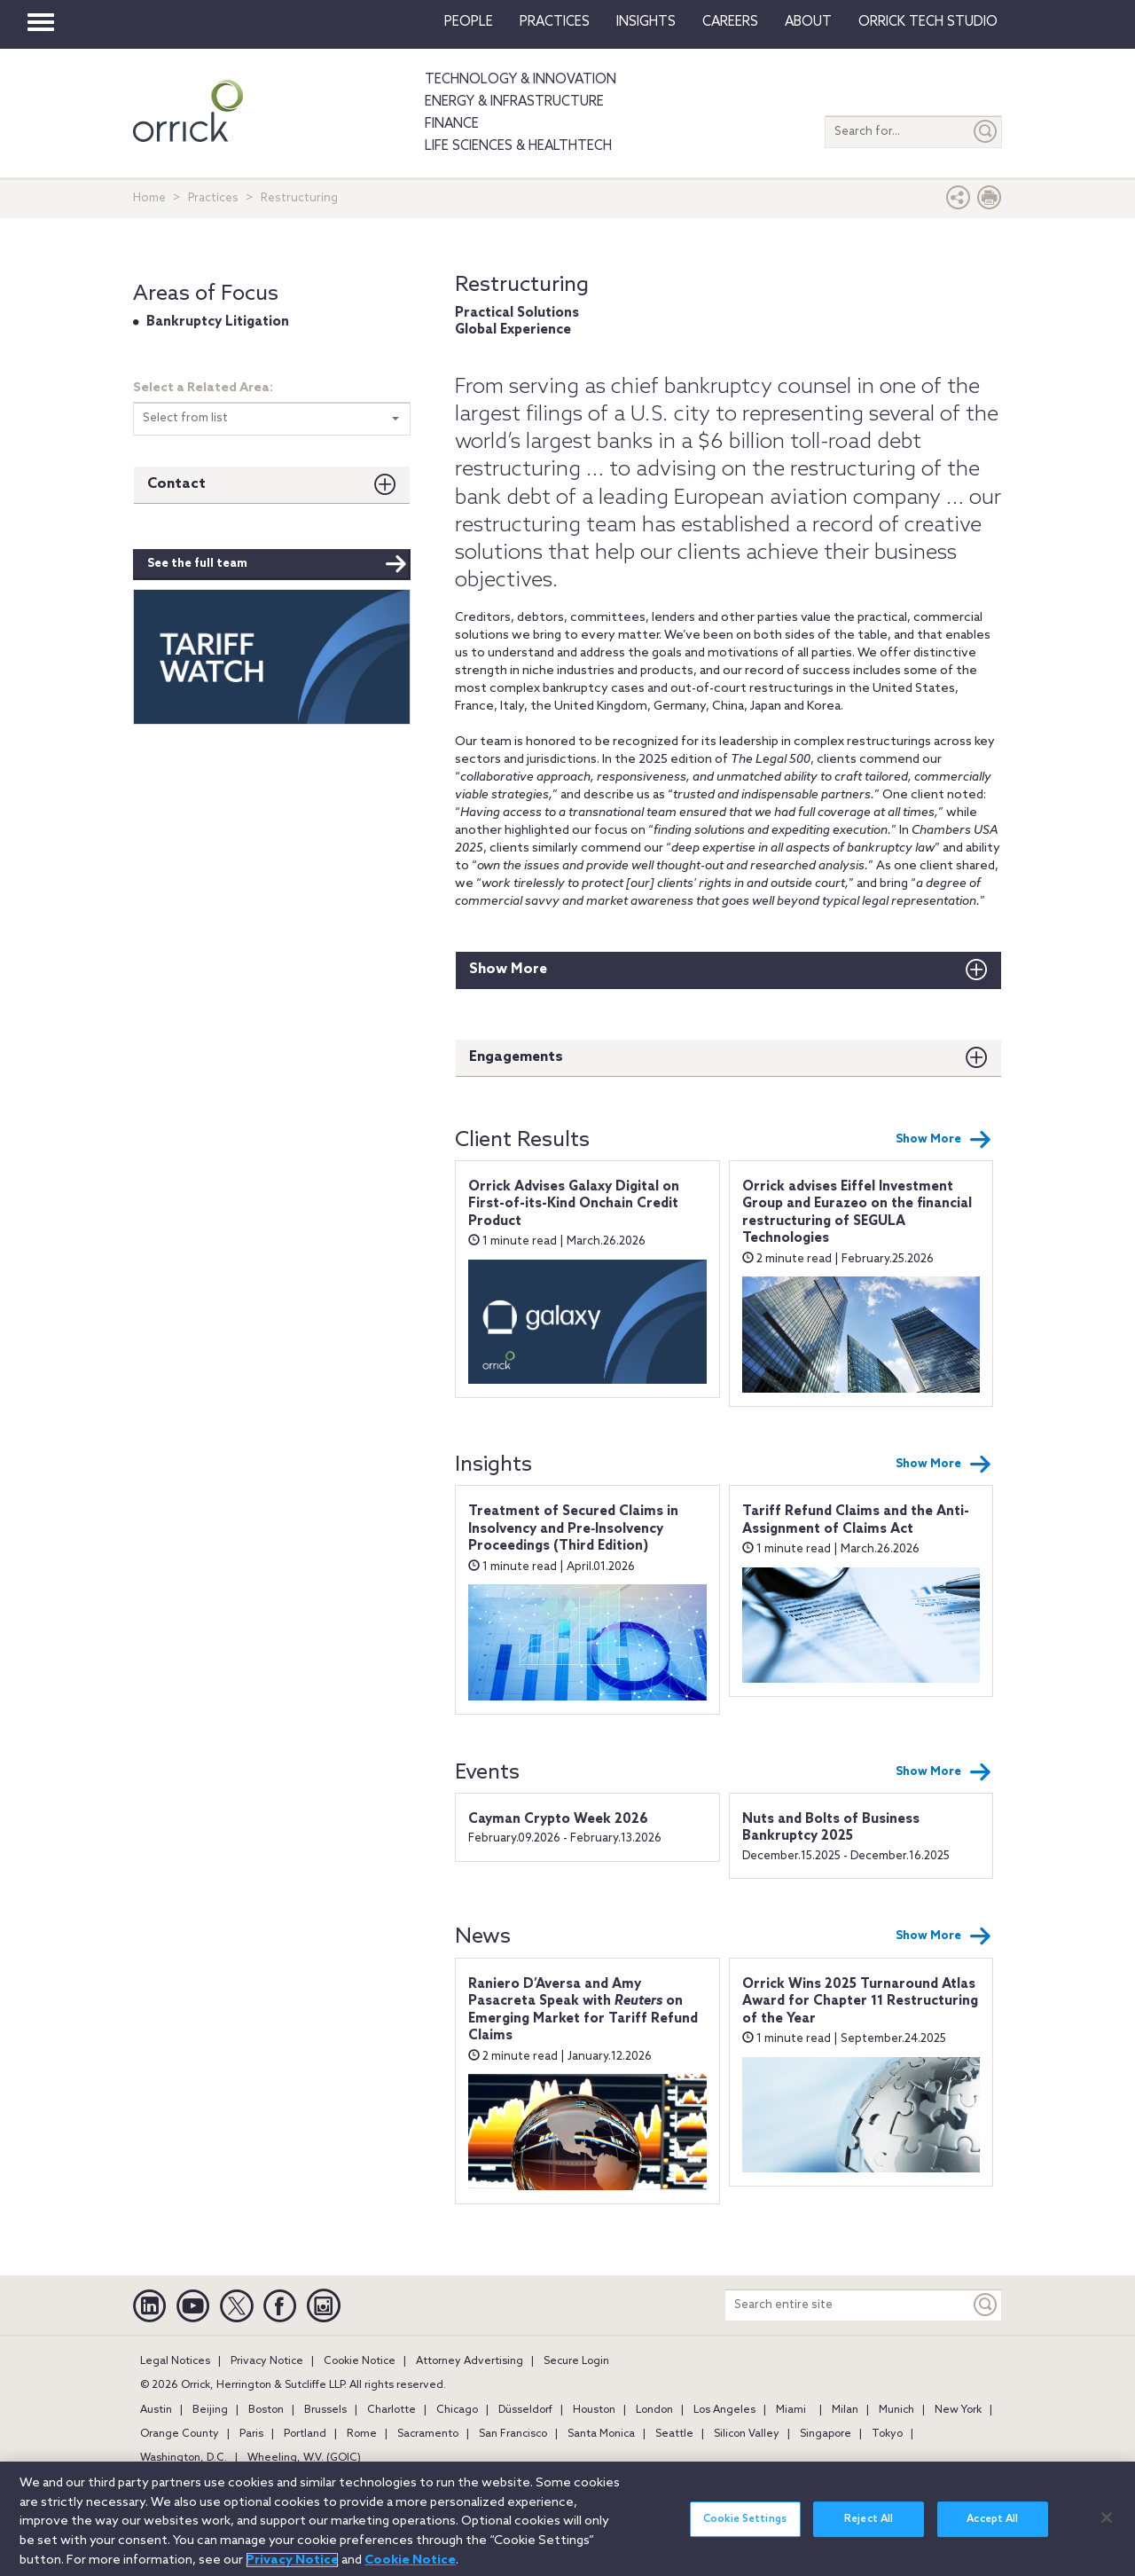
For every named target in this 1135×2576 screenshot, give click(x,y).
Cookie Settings (745, 2528)
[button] (958, 201)
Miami (791, 2410)
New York (958, 2410)
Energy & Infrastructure (514, 102)
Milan (845, 2410)
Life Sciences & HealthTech (518, 146)
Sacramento (427, 2434)
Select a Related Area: (203, 388)
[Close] (1106, 2525)
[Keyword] (986, 2305)
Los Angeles (724, 2410)
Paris (251, 2434)
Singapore (825, 2434)
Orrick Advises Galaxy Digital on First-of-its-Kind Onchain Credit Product (573, 1204)
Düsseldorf (525, 2410)
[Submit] (986, 131)
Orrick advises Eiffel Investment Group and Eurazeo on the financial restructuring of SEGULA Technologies (857, 1213)
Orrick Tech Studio (928, 22)
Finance (452, 124)
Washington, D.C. (183, 2458)
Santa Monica (601, 2434)
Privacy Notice (267, 2361)
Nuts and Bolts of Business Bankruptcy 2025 (831, 1828)
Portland (305, 2434)
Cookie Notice (359, 2361)
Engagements (516, 1056)
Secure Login (576, 2361)
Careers (730, 22)
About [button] (808, 22)
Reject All (868, 2528)
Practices (555, 22)
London (654, 2410)
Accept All (992, 2528)
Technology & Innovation (520, 80)
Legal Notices (175, 2361)
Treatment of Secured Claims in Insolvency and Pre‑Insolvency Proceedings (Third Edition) (573, 1529)
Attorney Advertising (469, 2361)
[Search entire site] (847, 2305)
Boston (266, 2410)
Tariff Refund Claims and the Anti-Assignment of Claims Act (855, 1520)
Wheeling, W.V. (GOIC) (304, 2458)
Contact (176, 483)
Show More (508, 969)
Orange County (179, 2434)
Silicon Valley (746, 2434)
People (468, 22)
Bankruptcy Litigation (217, 322)
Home (149, 198)
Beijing (210, 2410)
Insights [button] (646, 22)
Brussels (325, 2410)
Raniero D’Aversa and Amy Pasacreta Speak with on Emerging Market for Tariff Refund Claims (583, 2010)
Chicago (457, 2410)
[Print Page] (989, 201)
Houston (594, 2410)
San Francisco (513, 2434)
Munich (896, 2410)
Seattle (674, 2434)
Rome (362, 2434)
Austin (156, 2410)
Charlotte (391, 2410)
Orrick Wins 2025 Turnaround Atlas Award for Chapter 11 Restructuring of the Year (860, 2001)
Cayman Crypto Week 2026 (558, 1819)
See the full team (277, 564)
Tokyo (887, 2434)
